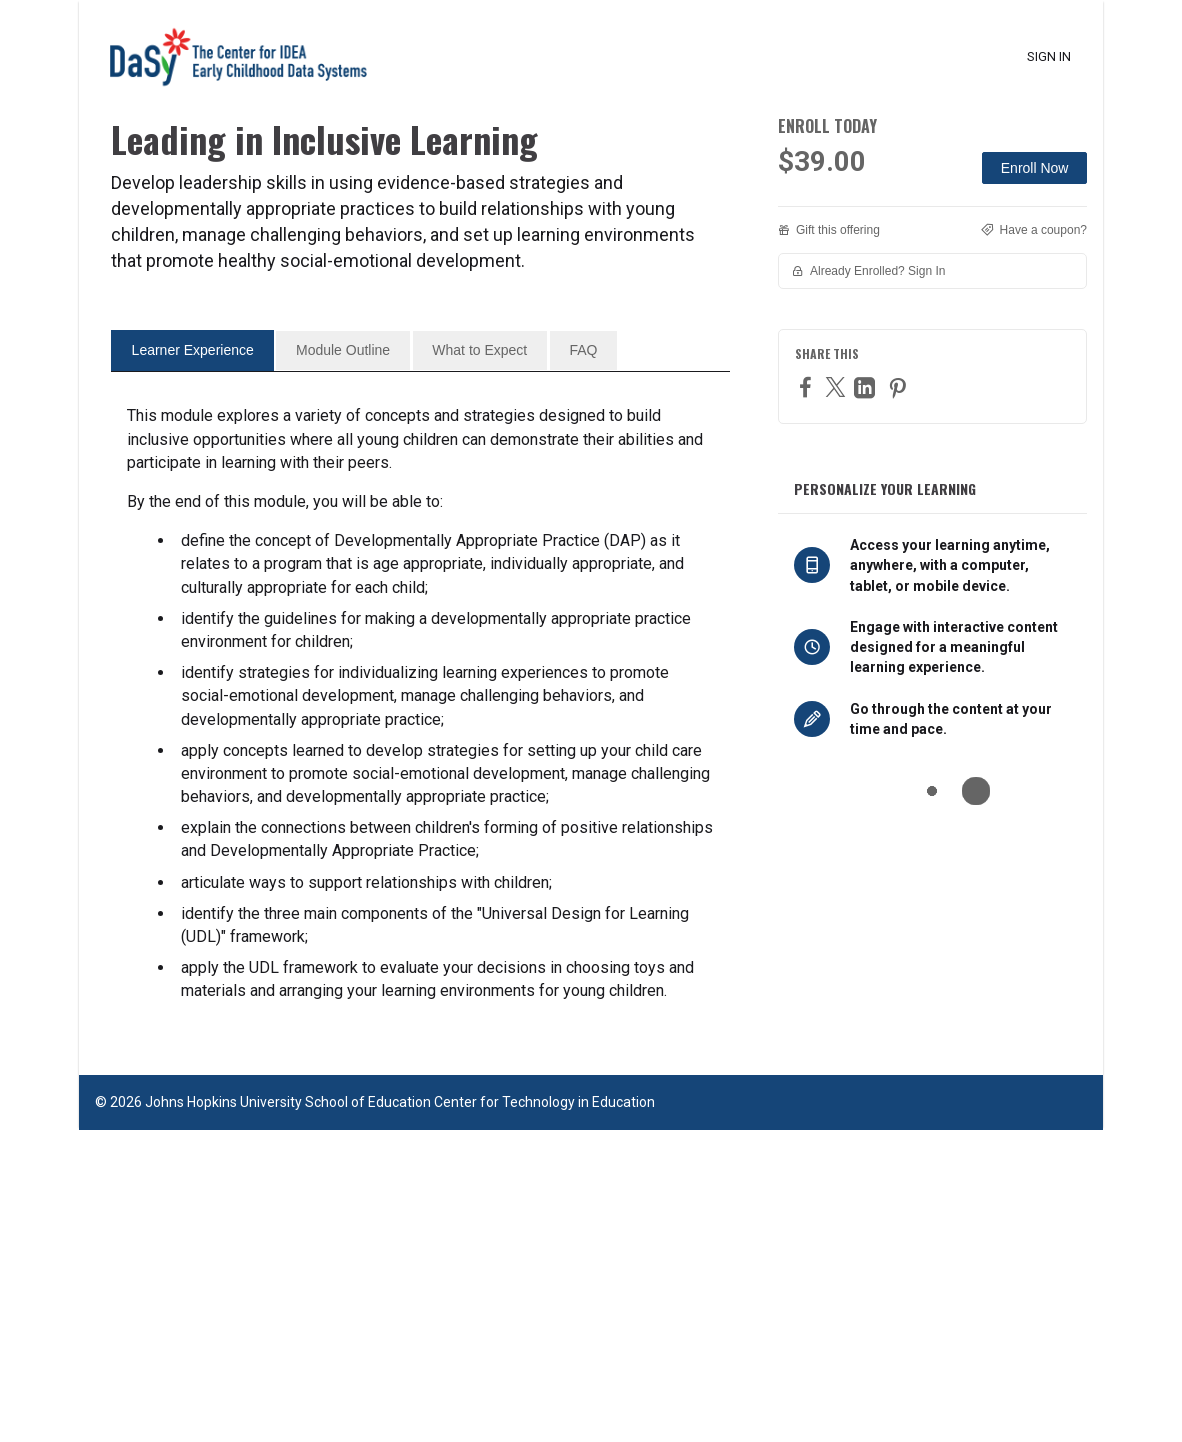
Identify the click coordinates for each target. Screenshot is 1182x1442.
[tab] (192, 662)
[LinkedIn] (867, 387)
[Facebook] (808, 386)
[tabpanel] (420, 1015)
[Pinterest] (900, 387)
